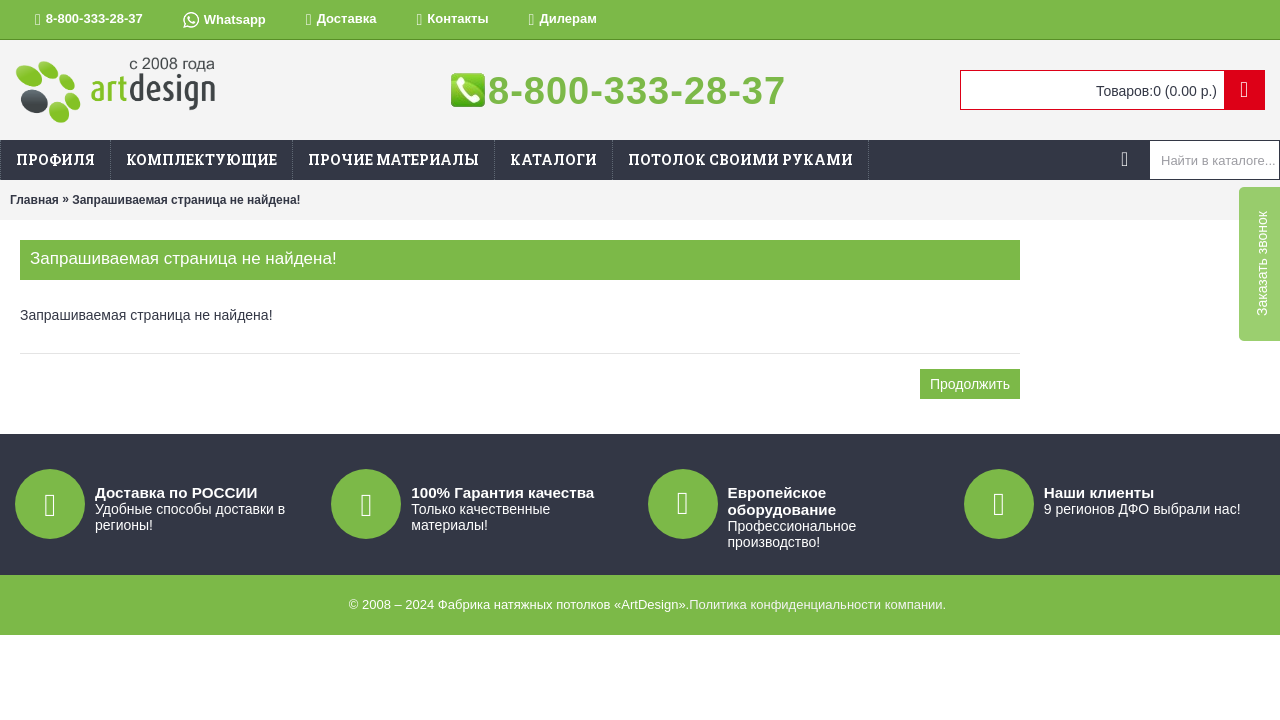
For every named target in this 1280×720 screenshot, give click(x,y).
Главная (34, 200)
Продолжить (970, 384)
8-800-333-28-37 (637, 91)
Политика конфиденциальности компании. (817, 604)
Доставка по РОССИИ (176, 492)
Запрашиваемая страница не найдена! (186, 200)
